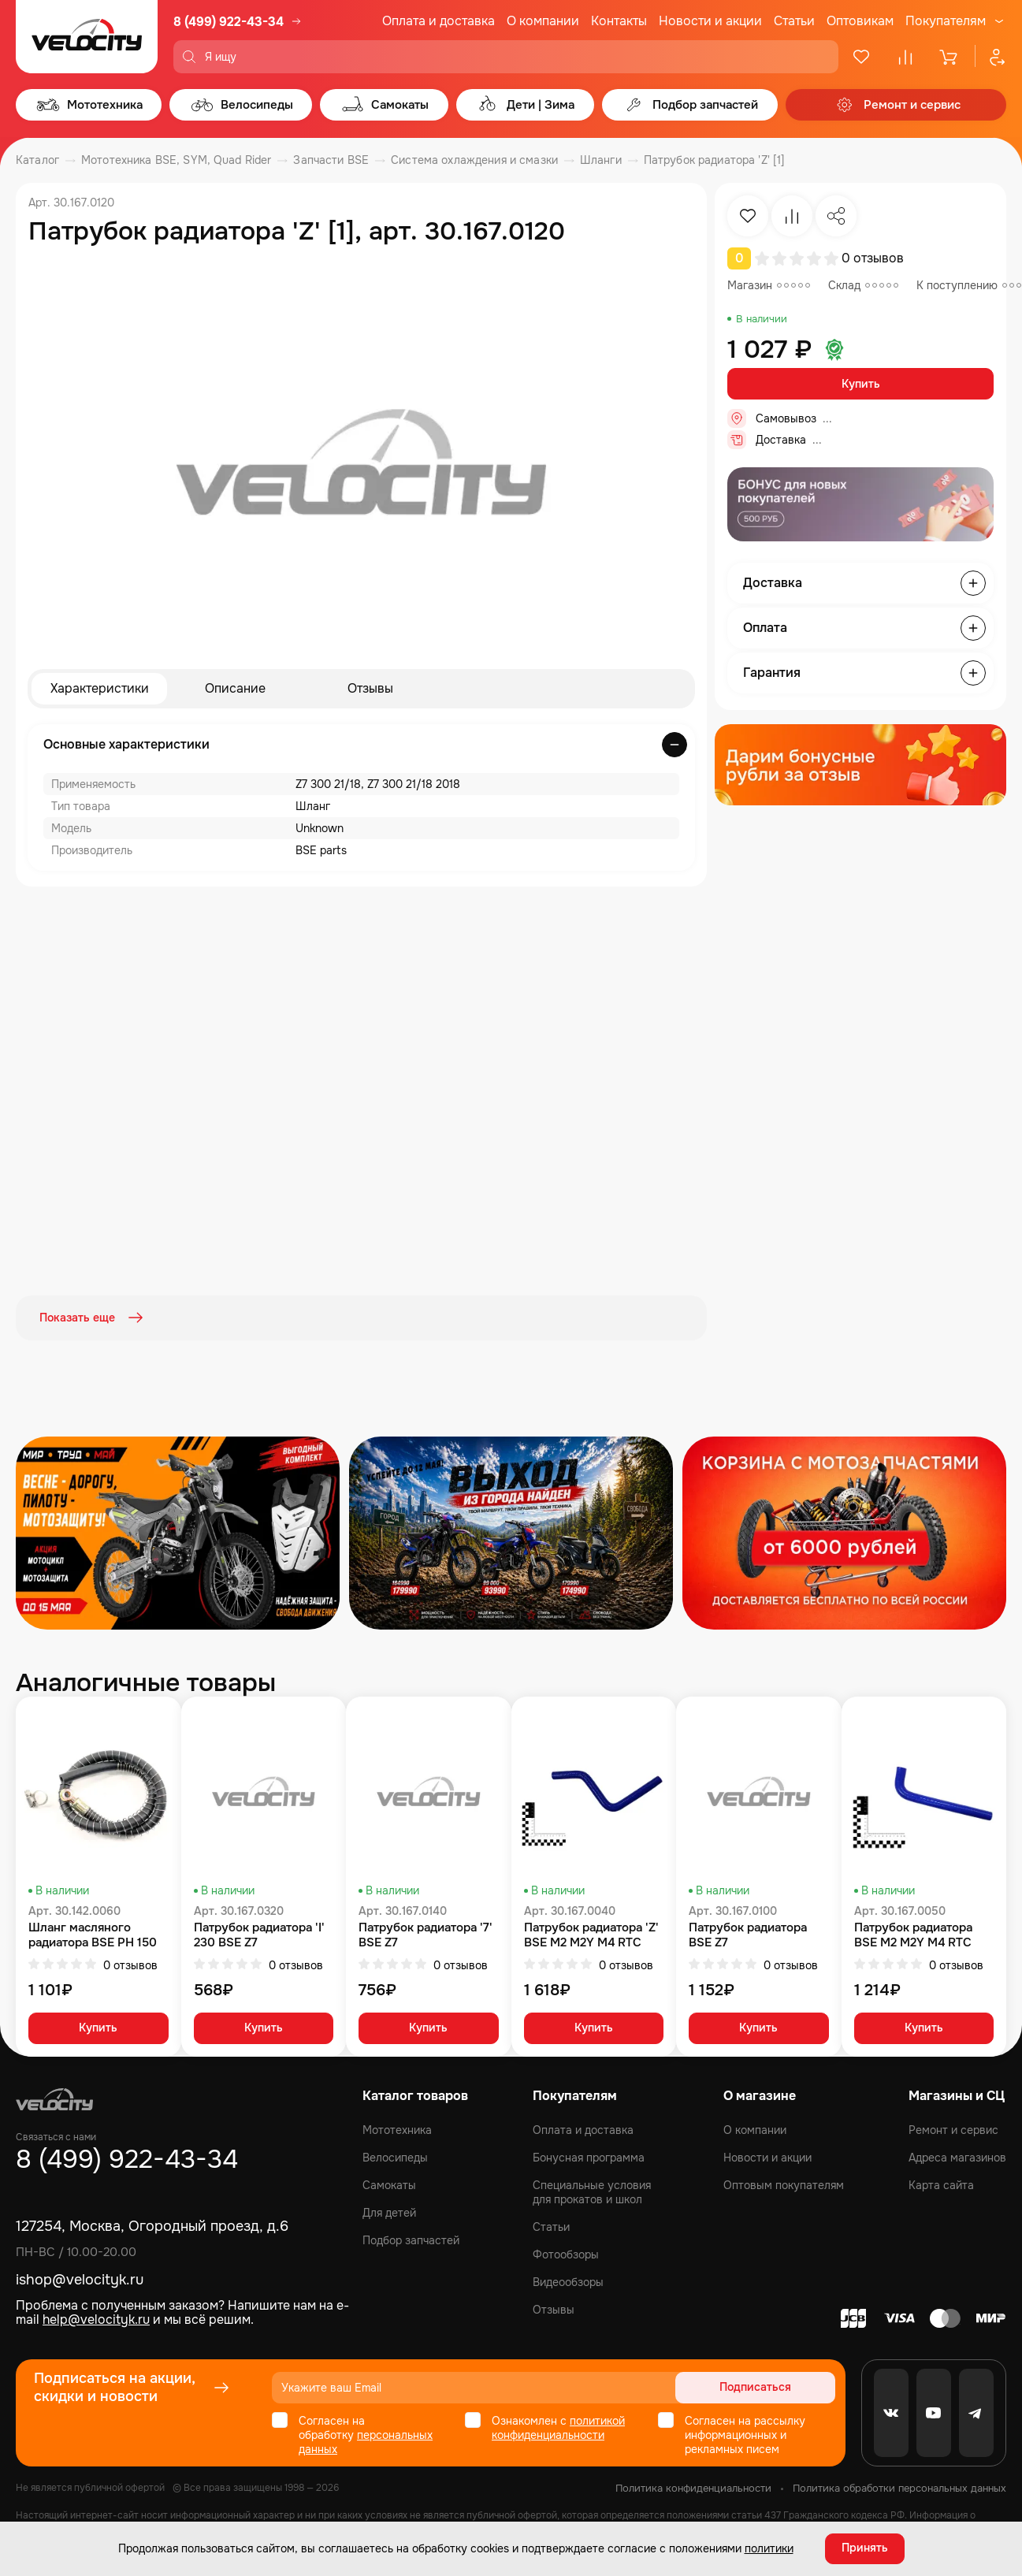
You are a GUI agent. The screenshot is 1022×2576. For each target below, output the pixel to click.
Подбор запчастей (410, 2239)
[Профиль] (990, 56)
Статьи (794, 21)
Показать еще (93, 1318)
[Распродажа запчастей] (178, 1531)
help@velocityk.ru (96, 2319)
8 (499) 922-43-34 (228, 21)
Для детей (389, 2212)
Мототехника (397, 2129)
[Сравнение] (905, 56)
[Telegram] (976, 2412)
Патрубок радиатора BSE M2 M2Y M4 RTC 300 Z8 (913, 1934)
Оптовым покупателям (783, 2184)
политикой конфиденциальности (558, 2427)
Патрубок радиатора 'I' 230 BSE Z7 (259, 1934)
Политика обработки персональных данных (899, 2487)
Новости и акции (710, 21)
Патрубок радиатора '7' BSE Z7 (425, 1934)
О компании (543, 21)
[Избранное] (861, 56)
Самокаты (389, 2184)
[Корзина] (949, 56)
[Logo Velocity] (87, 36)
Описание (235, 688)
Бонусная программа (589, 2157)
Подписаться (775, 2387)
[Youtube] (933, 2412)
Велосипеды (395, 2157)
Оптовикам (860, 21)
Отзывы (370, 688)
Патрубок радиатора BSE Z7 (748, 1934)
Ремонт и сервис (953, 2129)
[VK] (891, 2412)
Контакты (619, 21)
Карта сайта (941, 2184)
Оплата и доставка (438, 21)
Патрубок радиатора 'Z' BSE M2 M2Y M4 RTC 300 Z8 (591, 1934)
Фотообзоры (566, 2254)
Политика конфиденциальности (693, 2487)
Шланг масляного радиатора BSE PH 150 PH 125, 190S (92, 1934)
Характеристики (99, 688)
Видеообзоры (568, 2281)
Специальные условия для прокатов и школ (592, 2191)
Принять (865, 2548)
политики (769, 2548)
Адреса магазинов (957, 2157)
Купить (861, 384)
